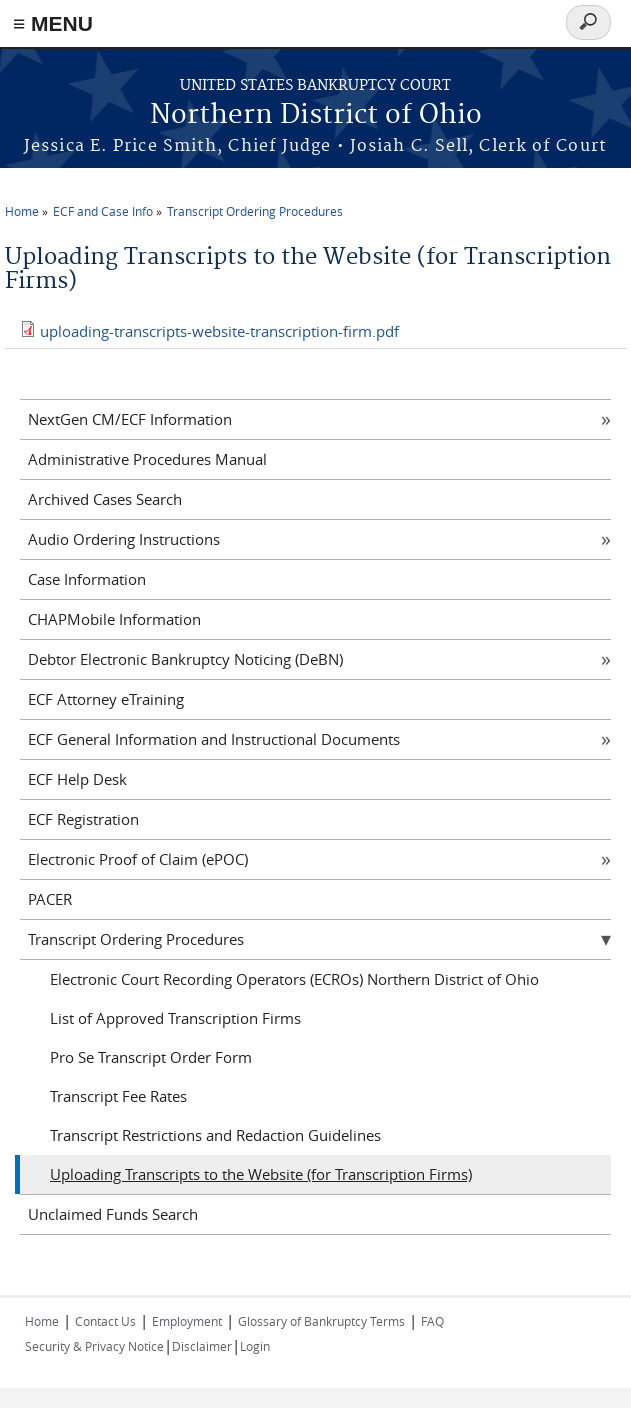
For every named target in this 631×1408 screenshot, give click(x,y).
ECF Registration (83, 819)
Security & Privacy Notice (94, 1346)
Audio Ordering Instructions (124, 539)
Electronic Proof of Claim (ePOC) (138, 859)
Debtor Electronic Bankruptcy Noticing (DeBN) (185, 659)
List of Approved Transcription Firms (175, 1018)
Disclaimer (202, 1346)
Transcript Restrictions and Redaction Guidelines (215, 1135)
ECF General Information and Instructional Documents (214, 739)
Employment (187, 1321)
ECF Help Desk (77, 779)
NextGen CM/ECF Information (130, 419)
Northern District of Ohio (316, 115)
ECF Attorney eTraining (106, 699)
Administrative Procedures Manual (147, 459)
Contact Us (105, 1321)
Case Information (87, 579)
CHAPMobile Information (114, 619)
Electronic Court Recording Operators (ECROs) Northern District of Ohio (294, 979)
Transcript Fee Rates (118, 1096)
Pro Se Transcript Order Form (151, 1057)
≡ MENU (53, 23)
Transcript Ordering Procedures (255, 211)
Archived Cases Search (105, 499)
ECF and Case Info (103, 211)
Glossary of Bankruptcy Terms (321, 1321)
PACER (50, 899)
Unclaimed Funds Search (113, 1214)
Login (255, 1346)
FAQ (432, 1321)
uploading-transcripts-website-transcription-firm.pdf (219, 331)
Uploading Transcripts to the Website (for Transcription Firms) (261, 1174)
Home (22, 211)
